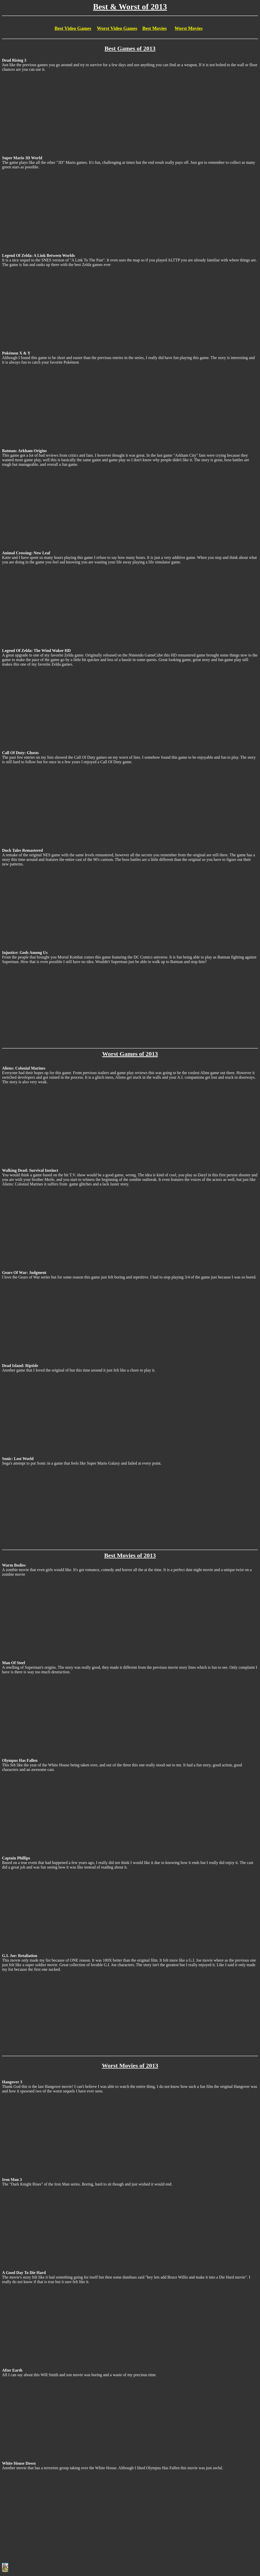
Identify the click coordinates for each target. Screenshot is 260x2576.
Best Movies (154, 28)
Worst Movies (188, 28)
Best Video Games (73, 28)
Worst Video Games (117, 28)
